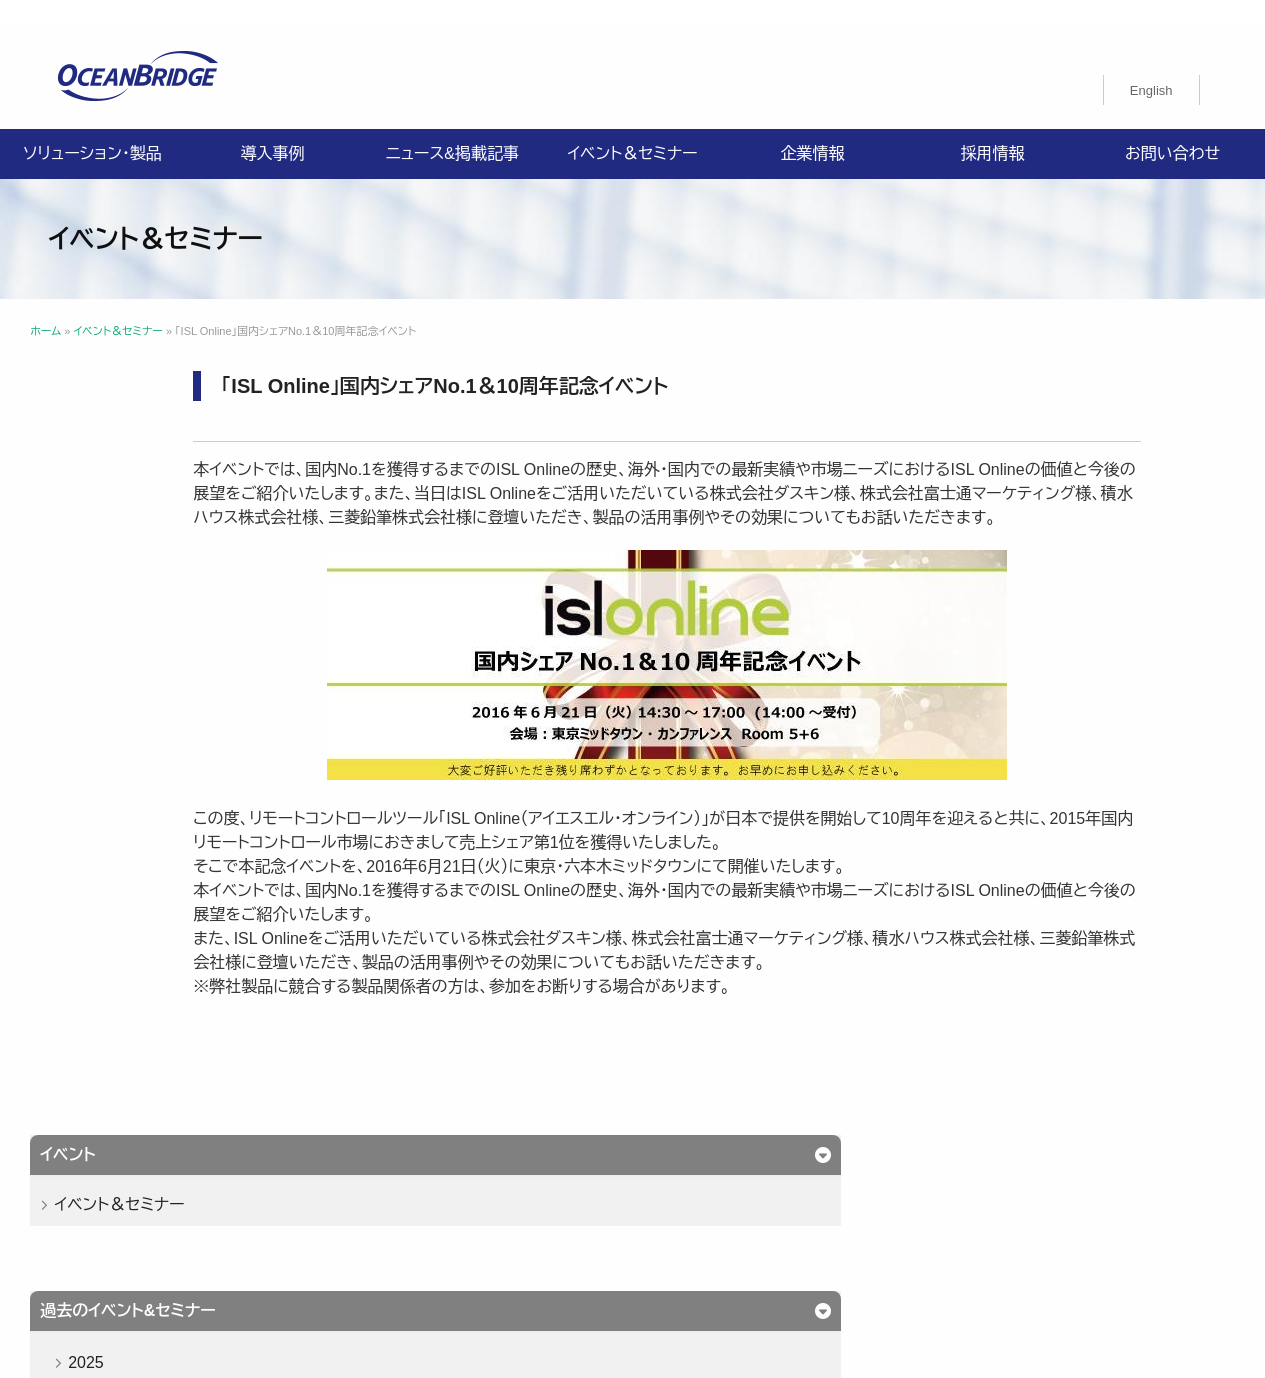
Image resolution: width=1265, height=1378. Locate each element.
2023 (113, 666)
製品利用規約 (706, 1219)
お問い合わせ (1172, 129)
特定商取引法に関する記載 (916, 1195)
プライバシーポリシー (422, 1195)
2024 (113, 620)
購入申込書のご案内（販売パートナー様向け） (495, 1219)
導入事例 (273, 129)
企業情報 (813, 129)
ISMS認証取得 (756, 1195)
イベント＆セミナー (632, 129)
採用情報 (993, 129)
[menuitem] (1151, 66)
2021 (113, 758)
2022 (113, 712)
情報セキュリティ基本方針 (599, 1195)
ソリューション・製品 (92, 129)
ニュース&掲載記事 (452, 129)
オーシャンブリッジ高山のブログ (878, 1219)
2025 (113, 574)
